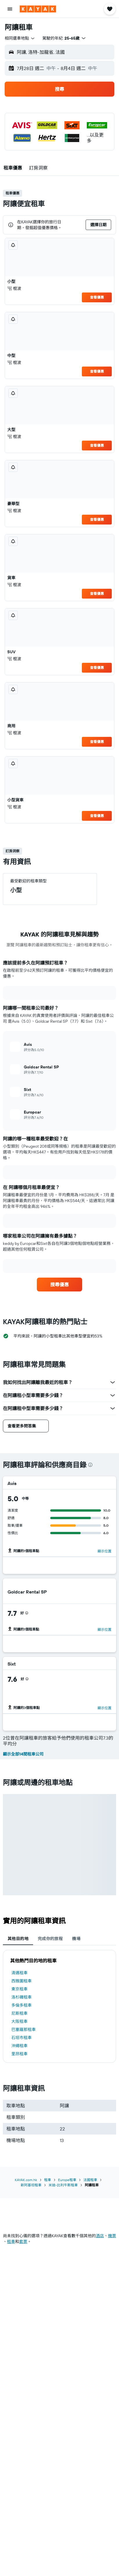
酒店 (100, 2235)
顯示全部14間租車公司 (23, 1754)
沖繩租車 (19, 2045)
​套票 (23, 2241)
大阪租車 (19, 2021)
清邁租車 (19, 1972)
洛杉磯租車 (21, 1997)
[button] (9, 9)
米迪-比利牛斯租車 (63, 2185)
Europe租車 (67, 2180)
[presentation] (90, 1464)
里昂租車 (19, 2053)
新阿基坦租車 (31, 2185)
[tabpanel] (59, 2006)
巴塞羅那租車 (23, 2029)
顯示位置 (104, 1551)
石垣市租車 (21, 2037)
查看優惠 (97, 297)
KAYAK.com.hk (26, 2180)
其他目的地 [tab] (18, 1938)
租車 (47, 2180)
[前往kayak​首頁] (38, 8)
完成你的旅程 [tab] (50, 1938)
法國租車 (90, 2180)
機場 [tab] (76, 1938)
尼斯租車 (19, 2013)
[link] (59, 1284)
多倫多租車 (21, 2005)
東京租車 (19, 1989)
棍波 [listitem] (14, 288)
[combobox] (20, 38)
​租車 (11, 2241)
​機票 (112, 2235)
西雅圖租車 (21, 1980)
